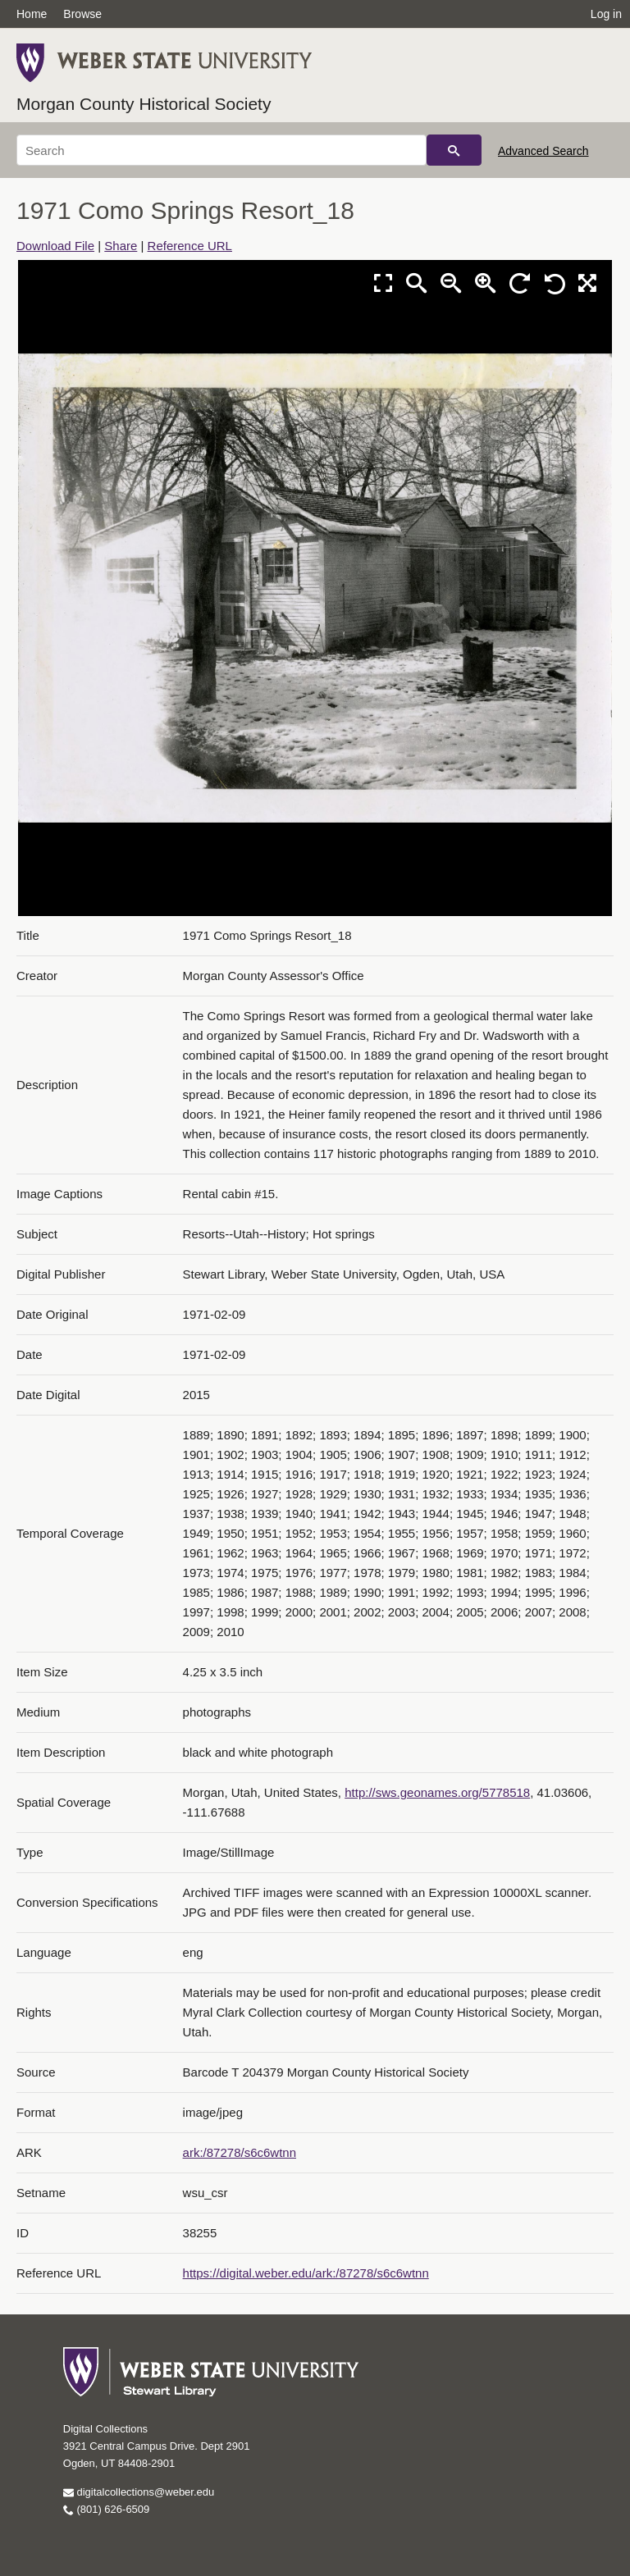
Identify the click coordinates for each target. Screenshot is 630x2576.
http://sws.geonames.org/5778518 (437, 1792)
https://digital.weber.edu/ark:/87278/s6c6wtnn (306, 2273)
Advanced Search (543, 150)
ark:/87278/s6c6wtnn (239, 2152)
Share (120, 246)
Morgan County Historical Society (143, 103)
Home (31, 14)
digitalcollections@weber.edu (138, 2492)
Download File (55, 246)
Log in (606, 14)
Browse (82, 14)
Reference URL (190, 246)
